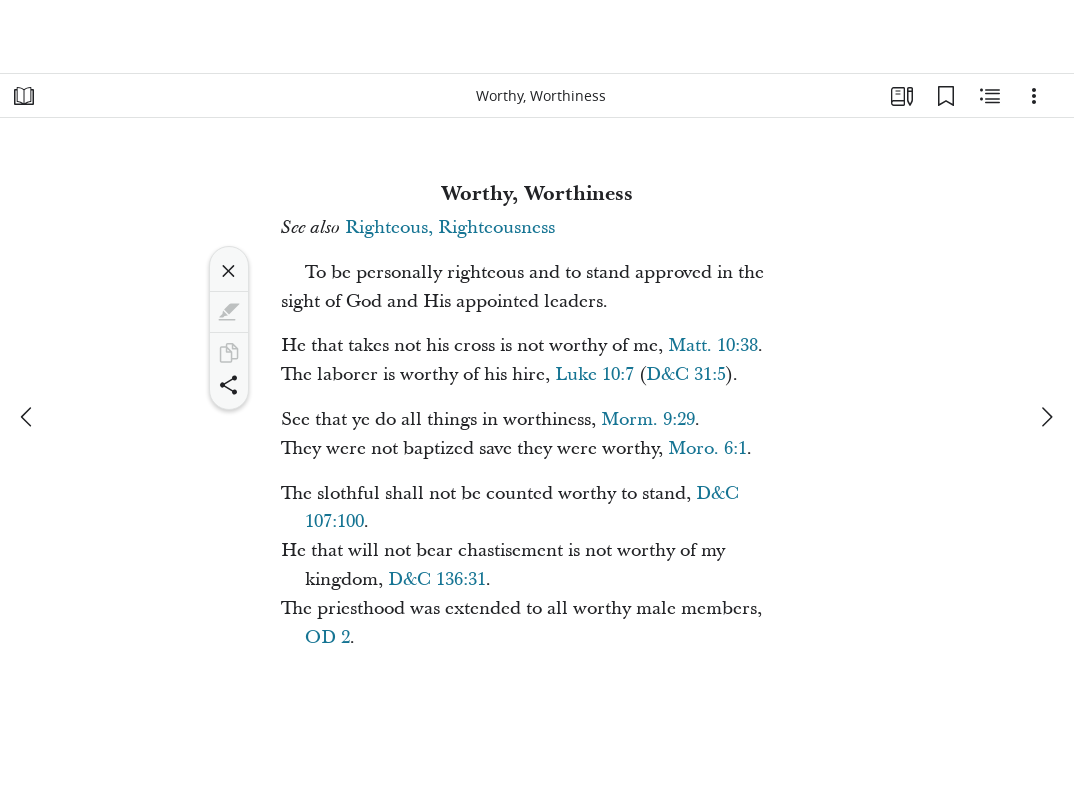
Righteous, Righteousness (450, 227)
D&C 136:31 (437, 579)
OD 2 (327, 637)
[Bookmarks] (946, 96)
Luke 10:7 (594, 374)
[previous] (28, 417)
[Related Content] (990, 96)
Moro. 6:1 (707, 448)
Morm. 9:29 (648, 419)
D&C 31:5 (686, 374)
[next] (1046, 417)
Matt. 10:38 (713, 345)
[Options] (1034, 96)
